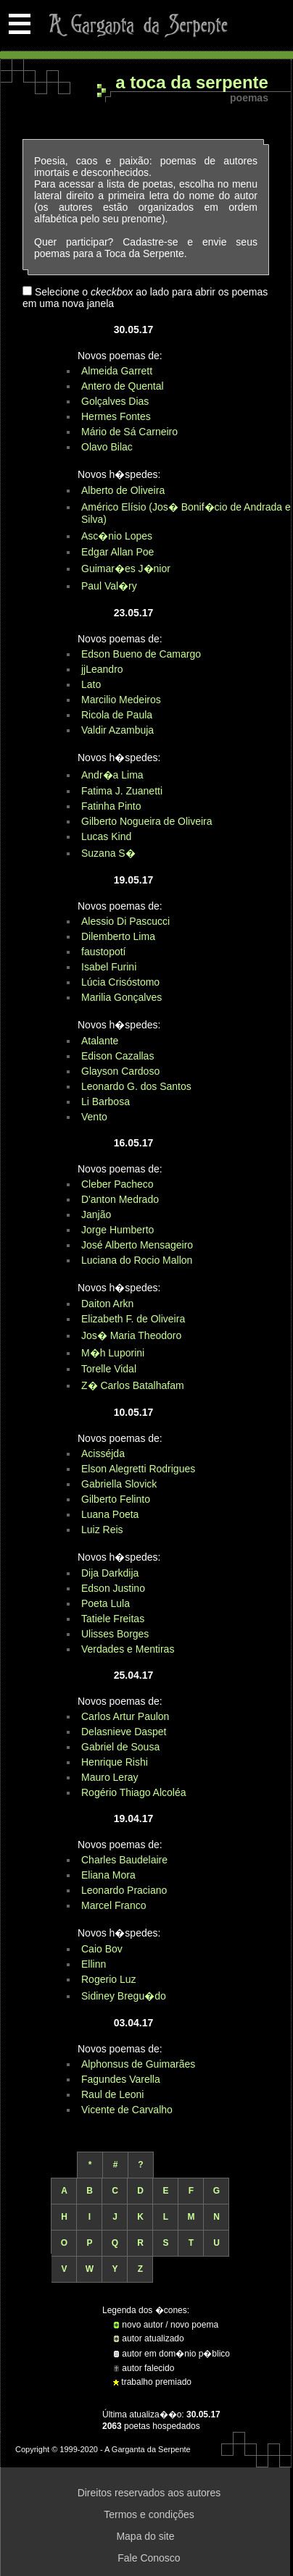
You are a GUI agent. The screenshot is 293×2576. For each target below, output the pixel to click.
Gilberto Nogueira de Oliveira (146, 821)
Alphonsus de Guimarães (138, 2064)
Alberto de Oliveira (123, 490)
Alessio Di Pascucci (125, 921)
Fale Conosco (148, 2558)
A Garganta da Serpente (136, 25)
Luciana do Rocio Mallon (136, 1260)
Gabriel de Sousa (120, 1747)
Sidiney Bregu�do (123, 1996)
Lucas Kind (106, 836)
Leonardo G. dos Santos (136, 1086)
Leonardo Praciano (124, 1890)
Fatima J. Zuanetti (121, 791)
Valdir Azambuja (117, 730)
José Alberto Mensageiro (137, 1245)
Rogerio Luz (108, 1979)
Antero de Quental (122, 386)
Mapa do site (145, 2536)
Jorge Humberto (117, 1229)
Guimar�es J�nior (125, 568)
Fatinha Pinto (111, 806)
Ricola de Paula (116, 715)
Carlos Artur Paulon (125, 1716)
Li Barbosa (105, 1101)
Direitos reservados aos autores (149, 2493)
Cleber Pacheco (117, 1184)
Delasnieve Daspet (124, 1731)
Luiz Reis (102, 1529)
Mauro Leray (110, 1777)
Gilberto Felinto (115, 1499)
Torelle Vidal (108, 1369)
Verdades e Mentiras (127, 1649)
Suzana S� (108, 853)
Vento (94, 1117)
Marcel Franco (113, 1905)
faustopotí (103, 951)
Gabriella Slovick (119, 1484)
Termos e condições (149, 2514)
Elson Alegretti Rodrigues (138, 1468)
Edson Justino (113, 1588)
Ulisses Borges (115, 1634)
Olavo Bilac (107, 447)
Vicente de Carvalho (127, 2109)
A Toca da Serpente (191, 83)
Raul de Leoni (112, 2094)
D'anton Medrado (120, 1199)
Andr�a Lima (112, 775)
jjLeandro (102, 669)
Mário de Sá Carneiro (129, 431)
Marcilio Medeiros (121, 699)
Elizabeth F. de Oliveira (133, 1319)
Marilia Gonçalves (121, 997)
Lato (91, 684)
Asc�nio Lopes (116, 536)
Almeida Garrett (116, 371)
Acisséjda (103, 1453)
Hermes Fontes (116, 416)
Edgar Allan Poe (117, 552)
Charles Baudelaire (124, 1860)
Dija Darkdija (110, 1573)
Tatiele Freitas (112, 1618)
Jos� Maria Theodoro (131, 1335)
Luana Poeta (110, 1514)
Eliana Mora (108, 1875)
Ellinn (93, 1964)
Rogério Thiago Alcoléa (133, 1792)
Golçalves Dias (115, 401)
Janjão (96, 1214)
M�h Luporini (112, 1353)
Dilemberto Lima (118, 936)
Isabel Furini (108, 967)
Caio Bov (102, 1949)
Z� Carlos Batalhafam (132, 1385)
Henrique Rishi (114, 1762)
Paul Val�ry (109, 586)
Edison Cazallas (117, 1056)
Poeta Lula (105, 1603)
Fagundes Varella (120, 2079)
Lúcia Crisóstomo (120, 982)
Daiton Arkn (107, 1303)
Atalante (99, 1040)
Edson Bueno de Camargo (141, 654)
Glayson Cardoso (120, 1071)
